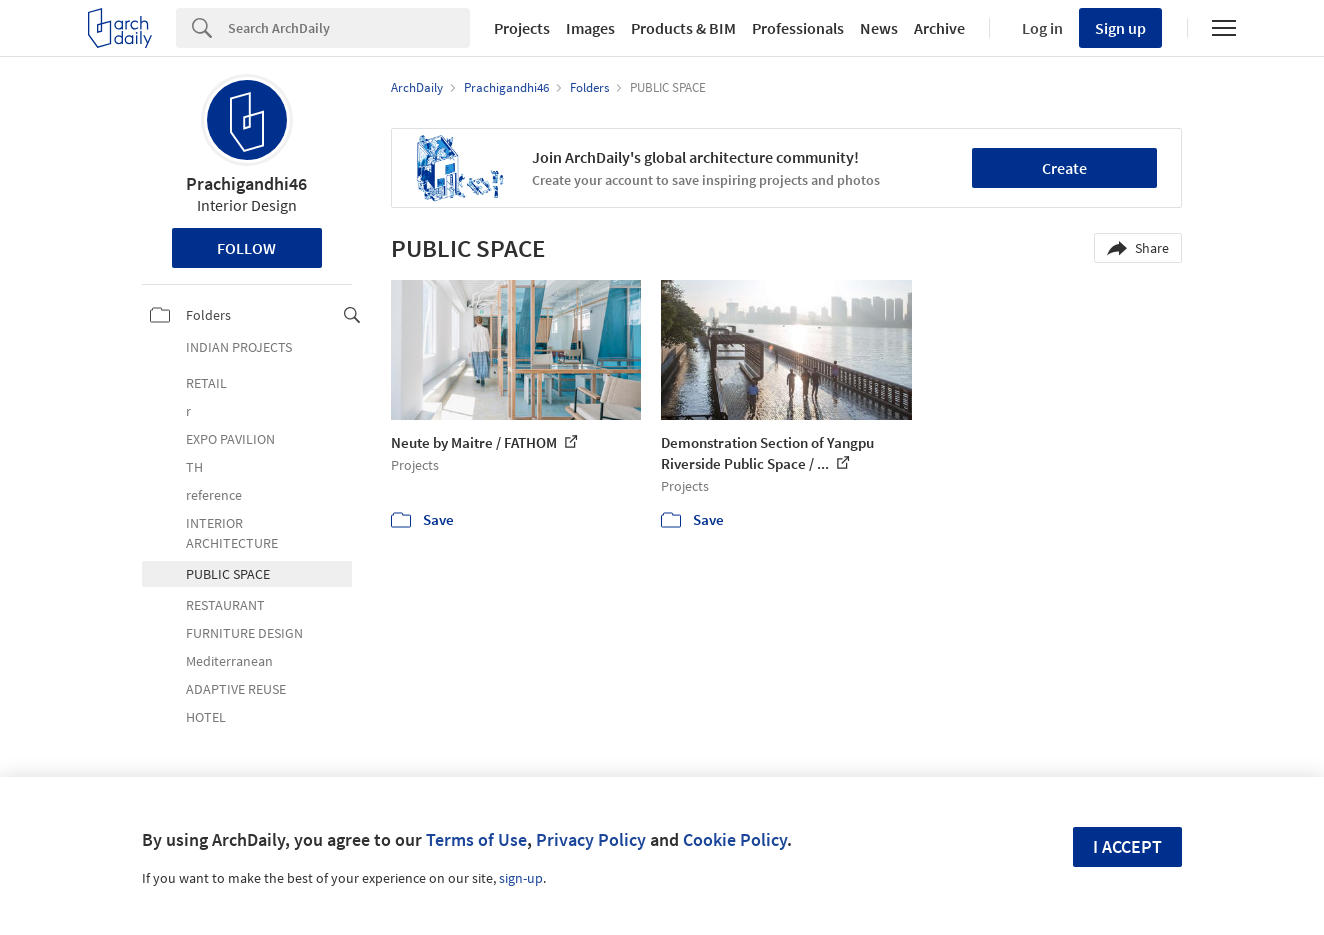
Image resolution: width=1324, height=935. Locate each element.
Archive (939, 28)
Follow (246, 248)
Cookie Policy (735, 839)
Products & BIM (683, 28)
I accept (1127, 846)
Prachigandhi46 (246, 183)
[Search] (349, 28)
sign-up (521, 878)
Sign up (1120, 28)
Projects (522, 28)
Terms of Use (476, 839)
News (879, 28)
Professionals (798, 28)
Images (590, 28)
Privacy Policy (591, 839)
